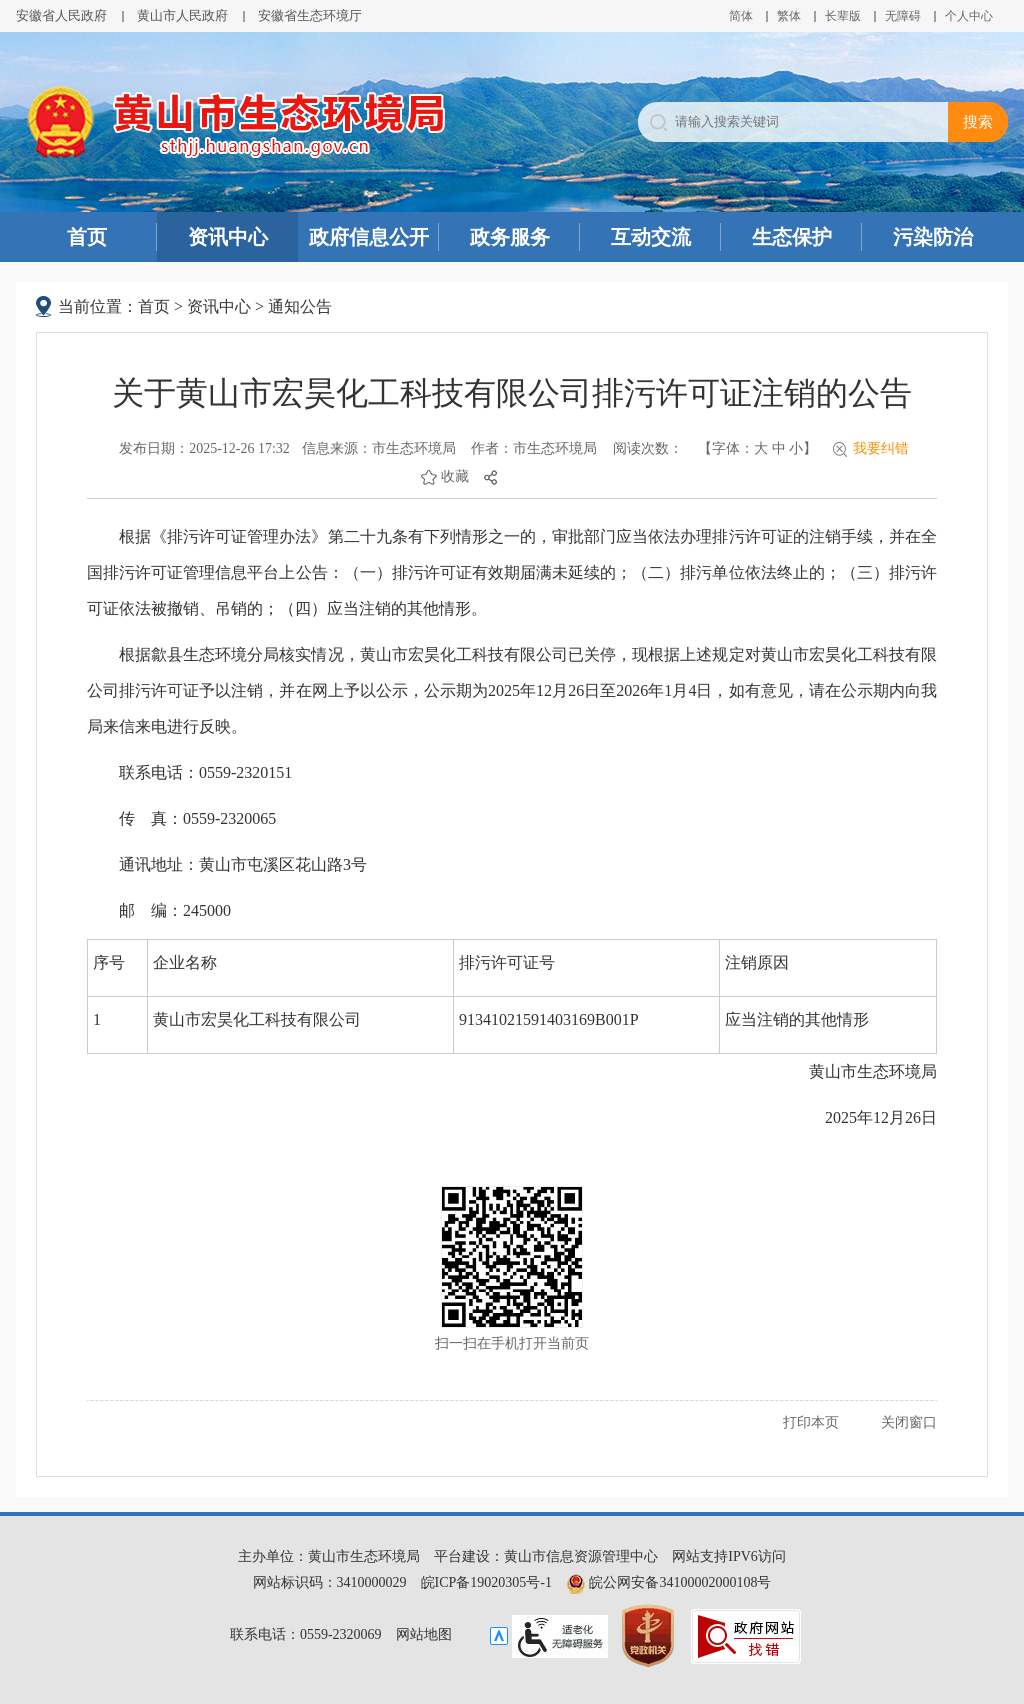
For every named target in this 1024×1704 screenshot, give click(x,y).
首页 (87, 237)
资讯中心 (228, 237)
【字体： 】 (757, 448)
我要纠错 (881, 448)
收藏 (455, 476)
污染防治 (933, 237)
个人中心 (969, 16)
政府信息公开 (369, 237)
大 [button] (761, 448)
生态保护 (792, 237)
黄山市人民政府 (182, 15)
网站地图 (424, 1634)
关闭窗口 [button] (909, 1422)
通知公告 (300, 306)
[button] (843, 16)
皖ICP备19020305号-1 (486, 1582)
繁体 (789, 16)
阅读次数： (648, 448)
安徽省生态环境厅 (310, 15)
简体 (741, 16)
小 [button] (796, 448)
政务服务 (510, 237)
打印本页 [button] (811, 1422)
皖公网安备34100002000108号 (669, 1582)
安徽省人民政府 (61, 15)
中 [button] (779, 448)
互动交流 (651, 237)
